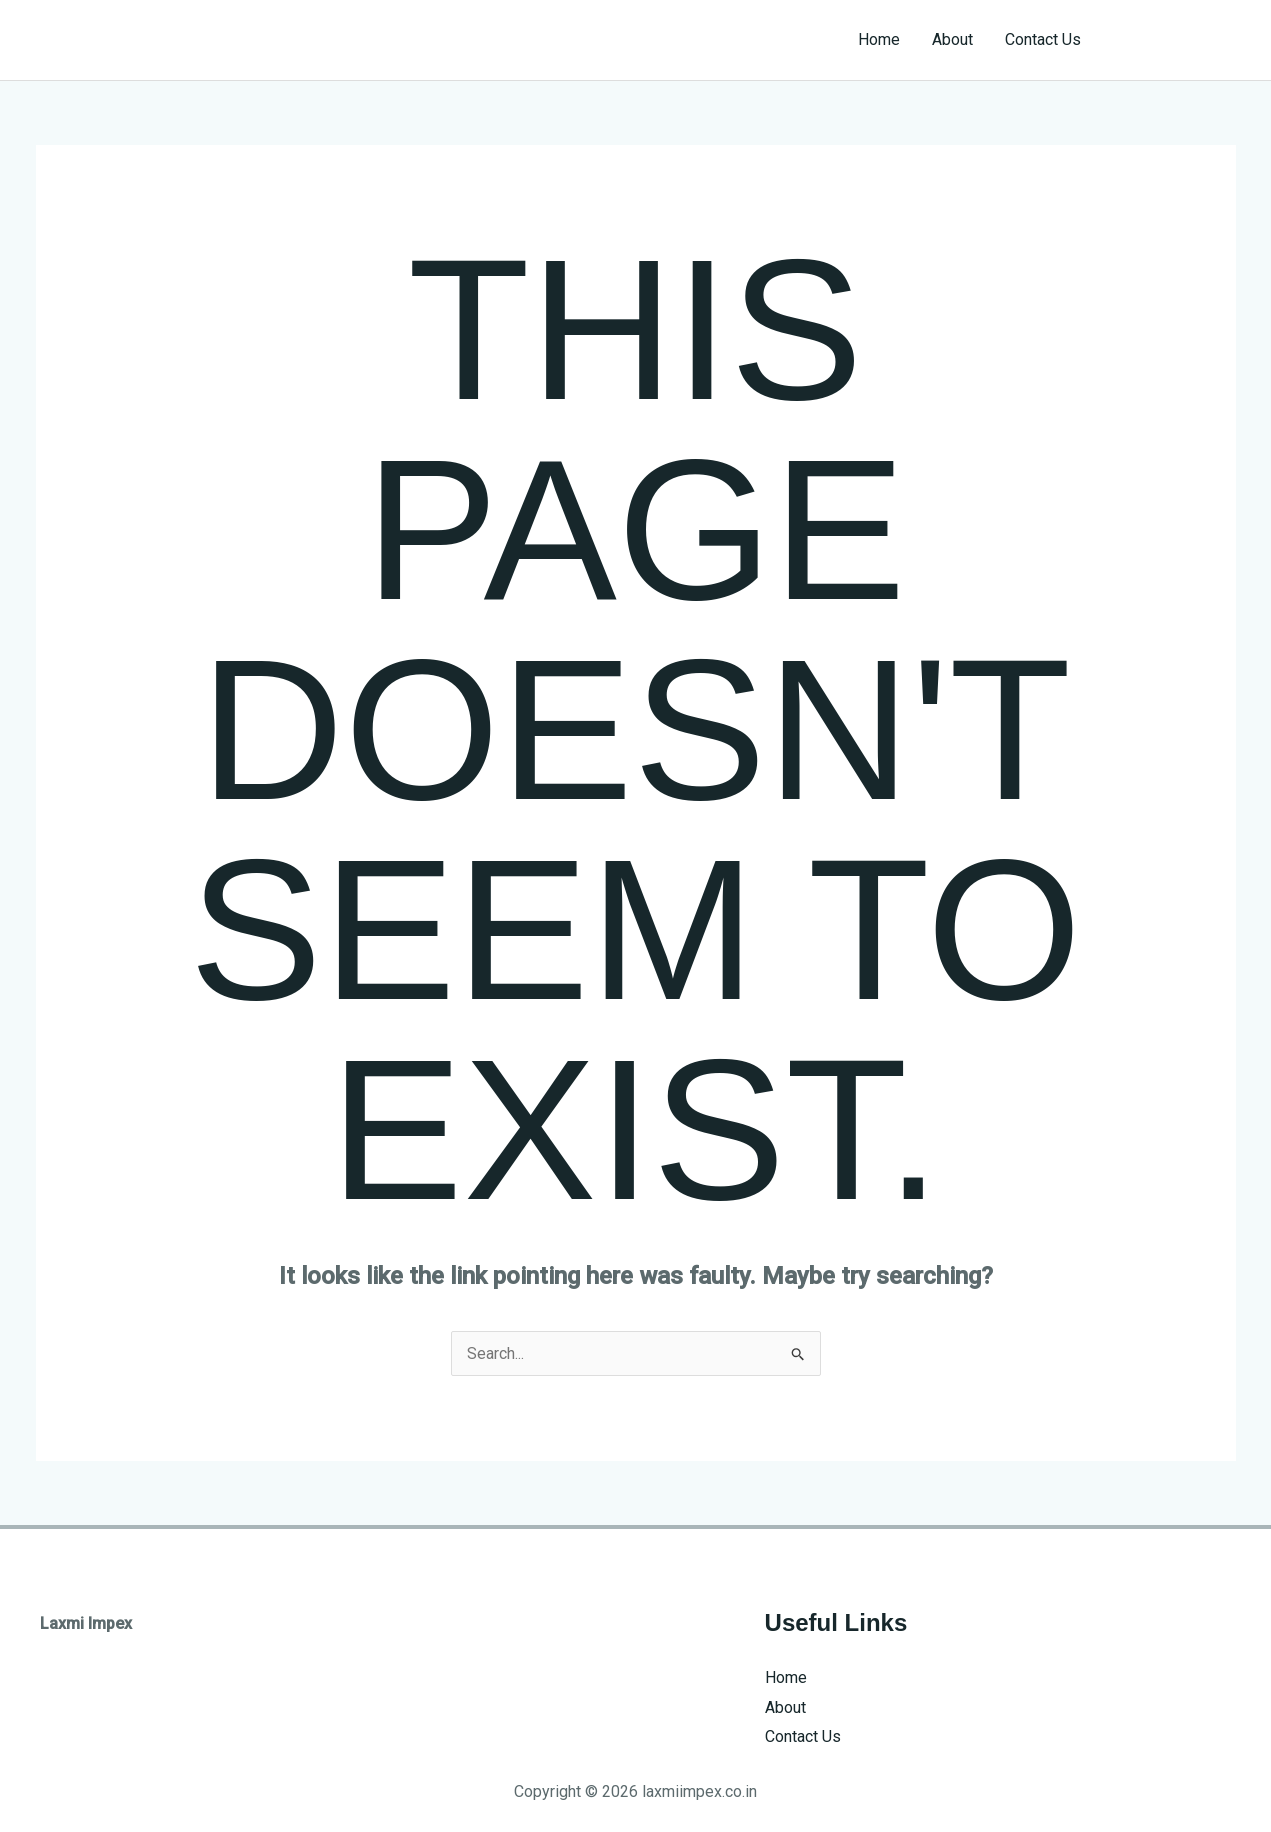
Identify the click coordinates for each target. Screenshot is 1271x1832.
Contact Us (1043, 39)
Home (879, 39)
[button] (1176, 40)
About (952, 39)
